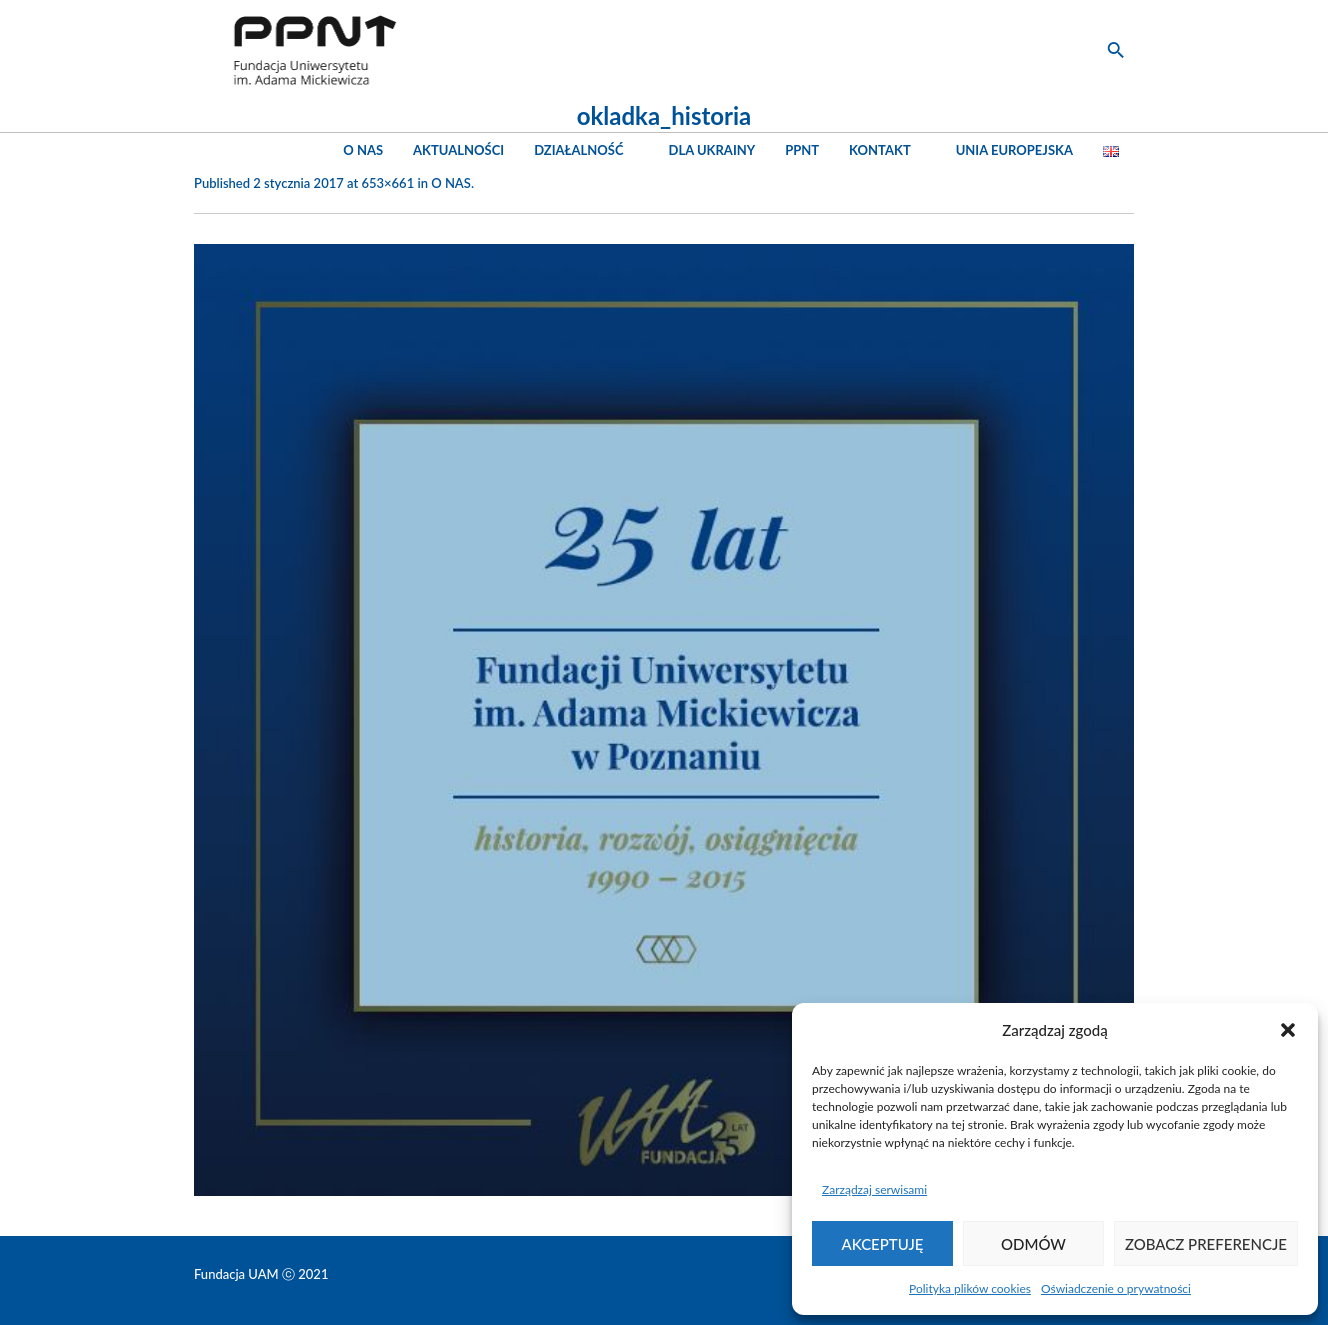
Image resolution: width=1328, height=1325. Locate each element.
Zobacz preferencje (1206, 1244)
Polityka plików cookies (970, 1288)
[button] (1288, 1030)
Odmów (1033, 1244)
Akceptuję (883, 1244)
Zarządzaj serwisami (874, 1189)
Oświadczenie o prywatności (1116, 1288)
